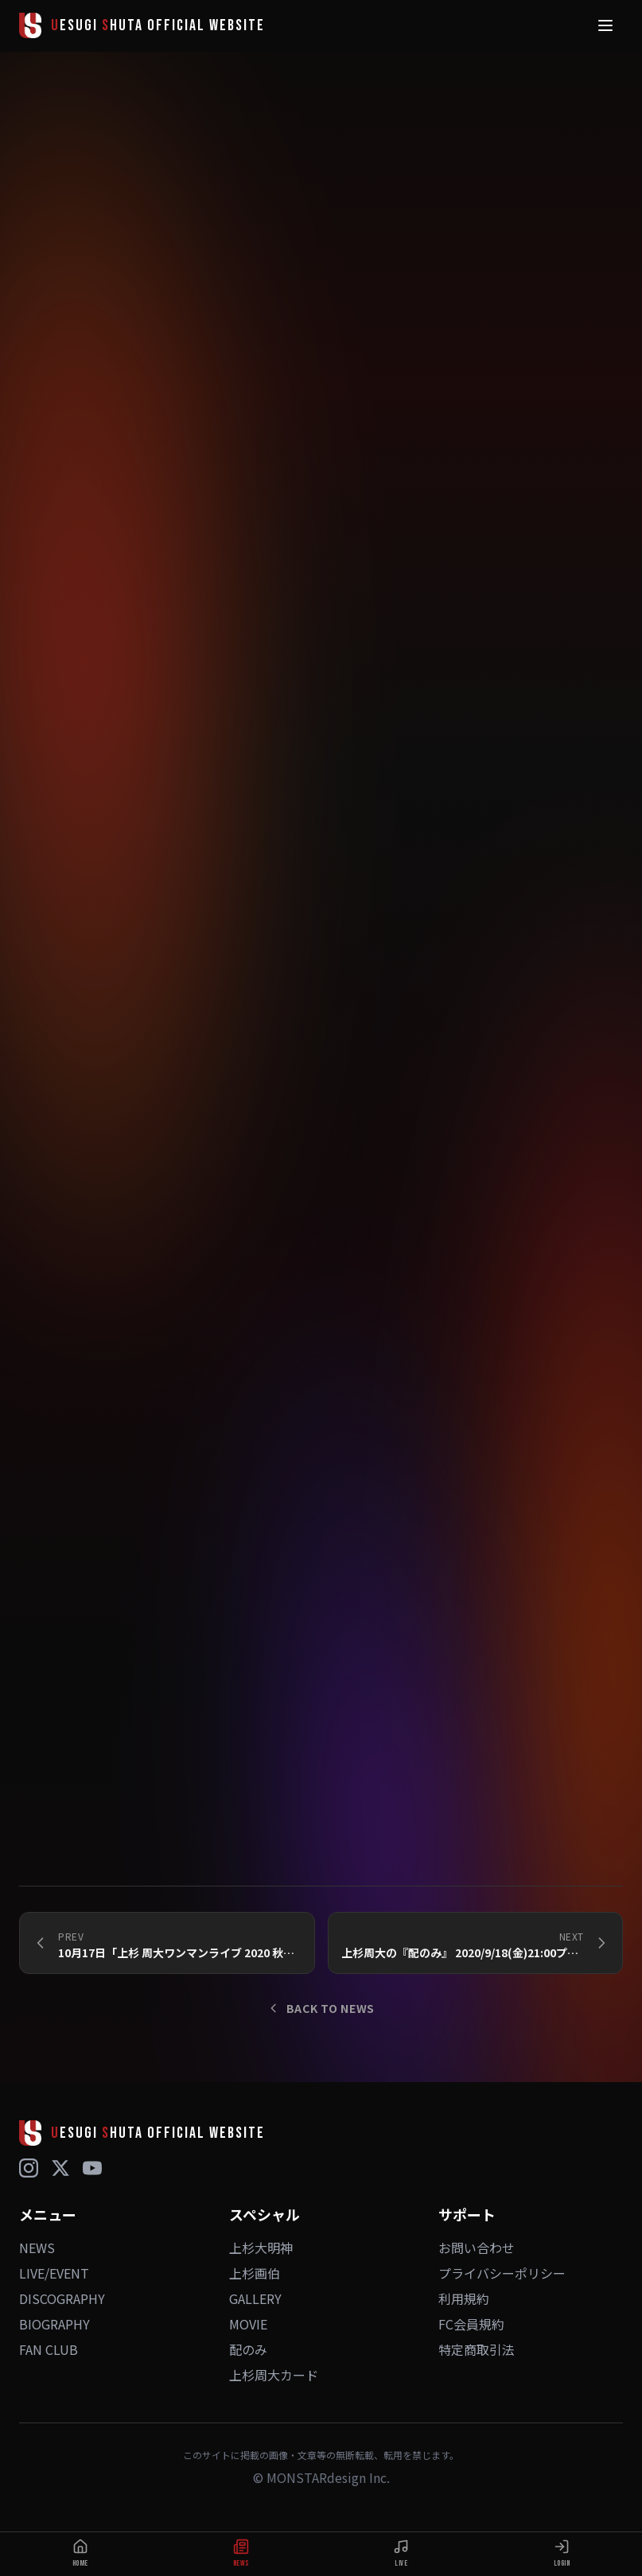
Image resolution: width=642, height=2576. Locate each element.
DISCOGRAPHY (62, 2298)
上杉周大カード (273, 2374)
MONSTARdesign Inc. (328, 2477)
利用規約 (463, 2298)
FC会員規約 (471, 2323)
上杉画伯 (254, 2273)
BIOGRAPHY (54, 2323)
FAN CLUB (48, 2349)
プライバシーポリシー (502, 2273)
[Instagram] (28, 2168)
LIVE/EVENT (54, 2273)
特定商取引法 (476, 2349)
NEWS (37, 2247)
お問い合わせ (476, 2247)
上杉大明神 (261, 2247)
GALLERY (255, 2298)
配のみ (248, 2349)
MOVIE (248, 2323)
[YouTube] (92, 2168)
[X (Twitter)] (60, 2168)
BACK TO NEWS (321, 2008)
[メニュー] (605, 25)
